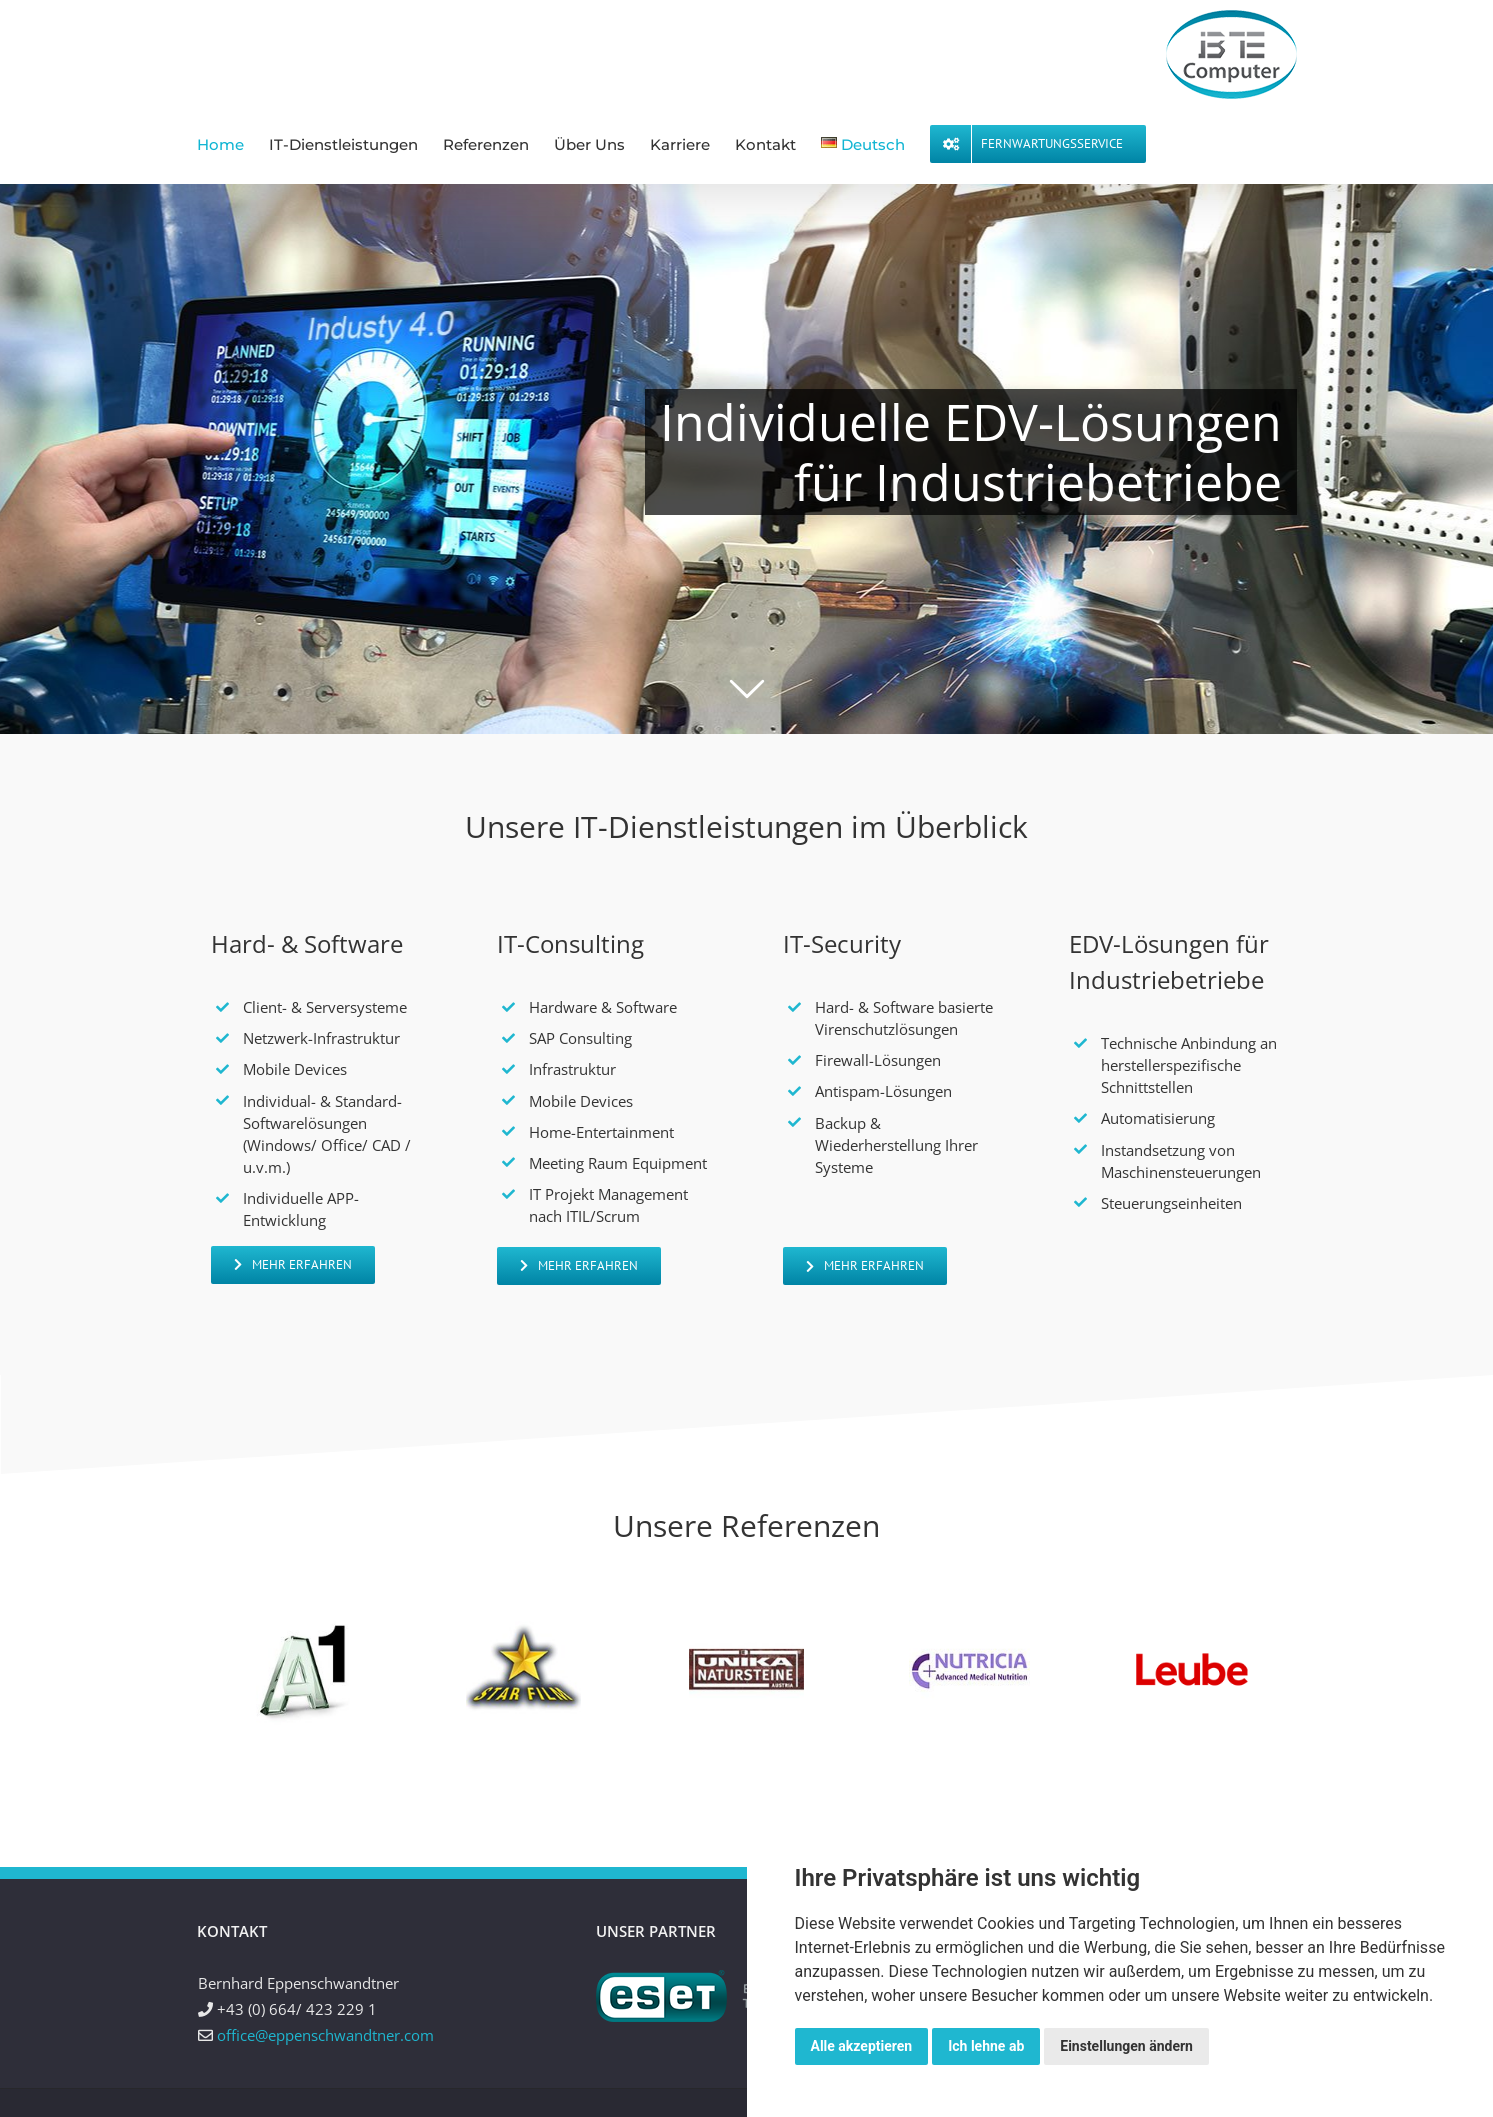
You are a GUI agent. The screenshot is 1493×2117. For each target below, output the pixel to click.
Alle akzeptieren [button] (862, 2046)
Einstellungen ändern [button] (1126, 2046)
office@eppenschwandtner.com (325, 2035)
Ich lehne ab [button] (986, 2046)
